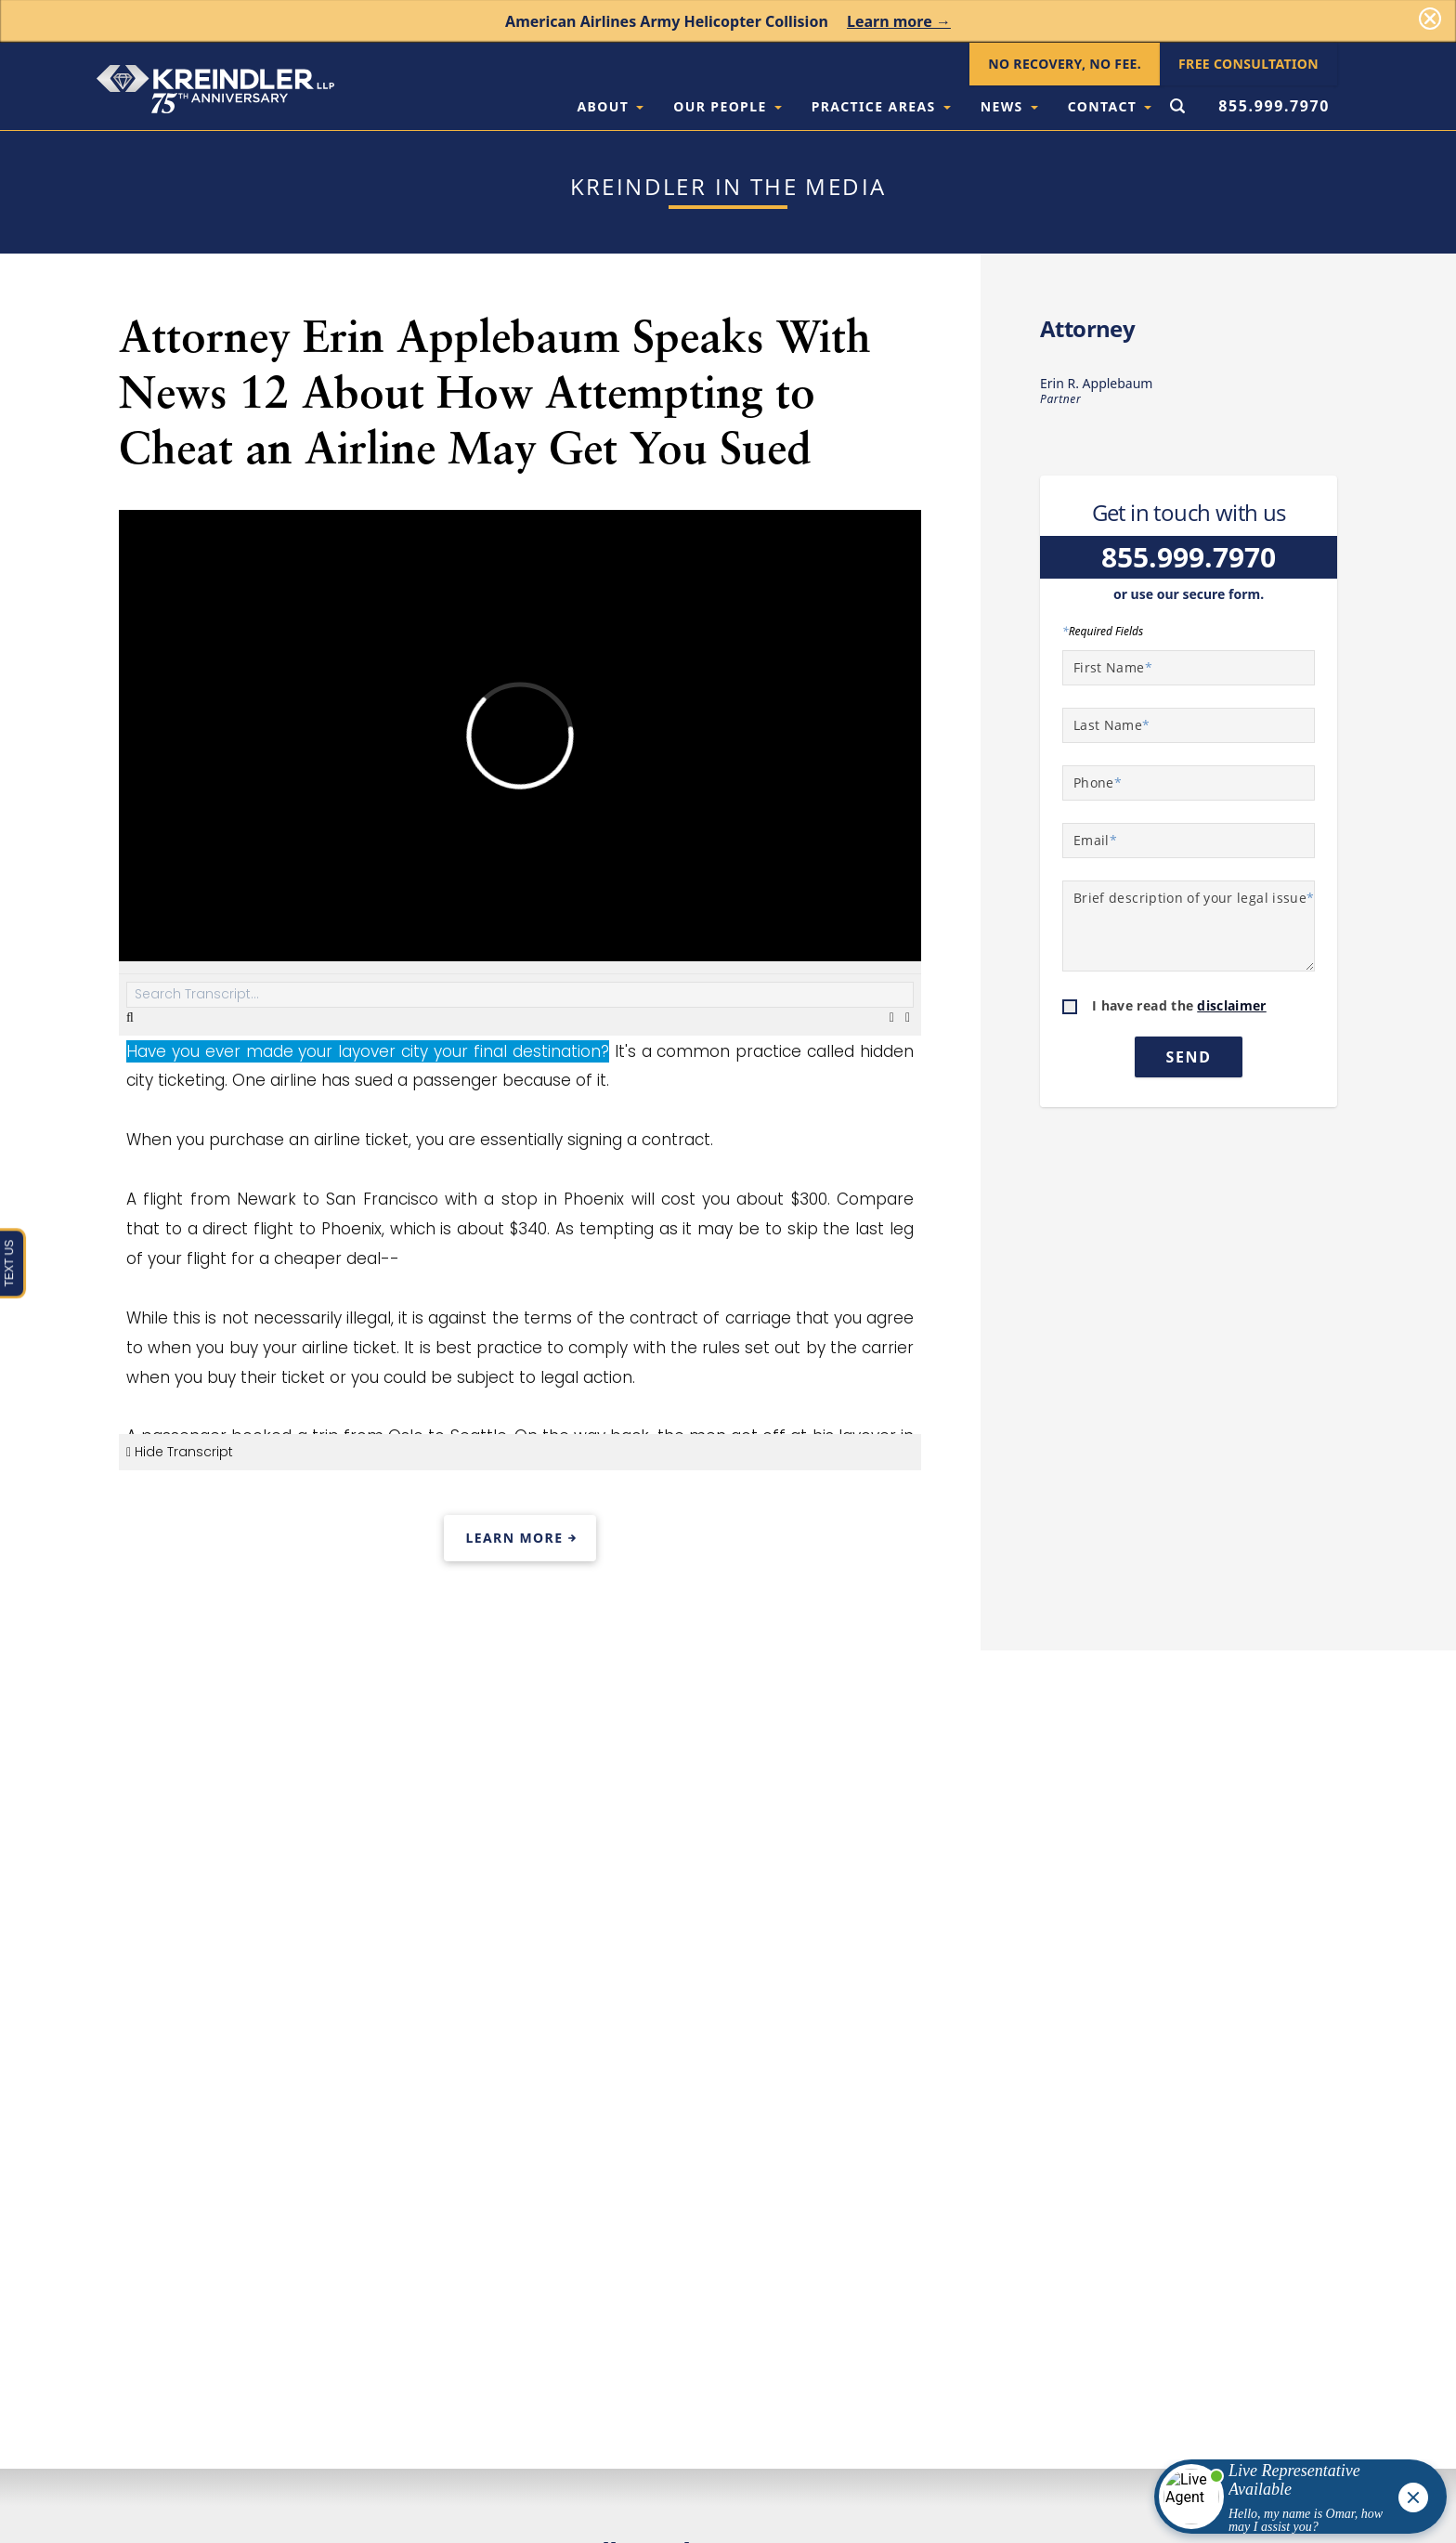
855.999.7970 (1274, 106)
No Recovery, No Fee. (1064, 63)
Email (1095, 840)
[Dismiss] (1430, 18)
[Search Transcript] (520, 995)
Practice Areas (881, 106)
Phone (1097, 782)
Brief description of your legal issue (1193, 897)
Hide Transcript (179, 1451)
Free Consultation (1248, 63)
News (1009, 106)
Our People (727, 106)
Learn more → (899, 21)
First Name (1112, 667)
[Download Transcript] (894, 1017)
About (610, 106)
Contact (1110, 106)
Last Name (1111, 725)
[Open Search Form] (1177, 107)
